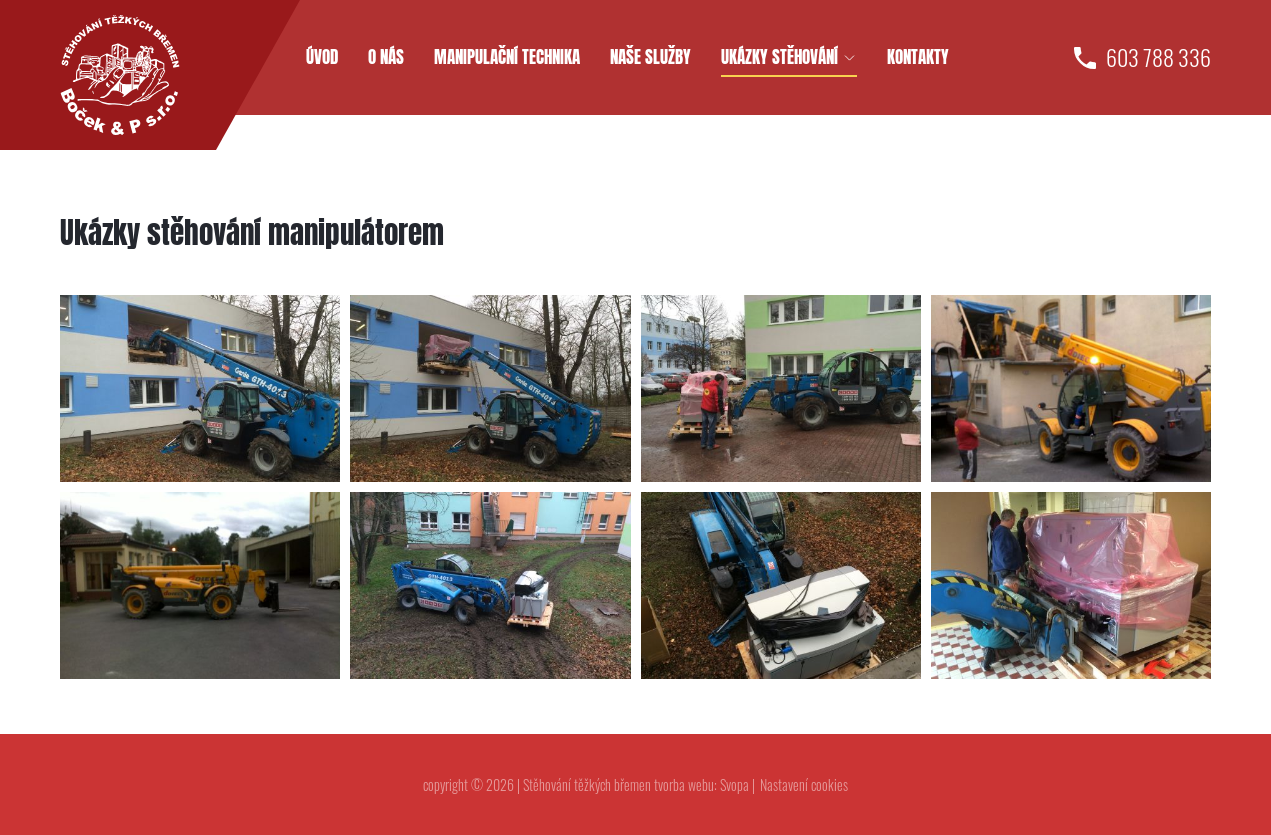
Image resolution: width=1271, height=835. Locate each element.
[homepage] (120, 75)
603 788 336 (1158, 57)
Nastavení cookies (804, 784)
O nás (386, 57)
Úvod (322, 57)
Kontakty (918, 57)
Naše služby (650, 57)
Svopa (734, 784)
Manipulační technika (507, 57)
